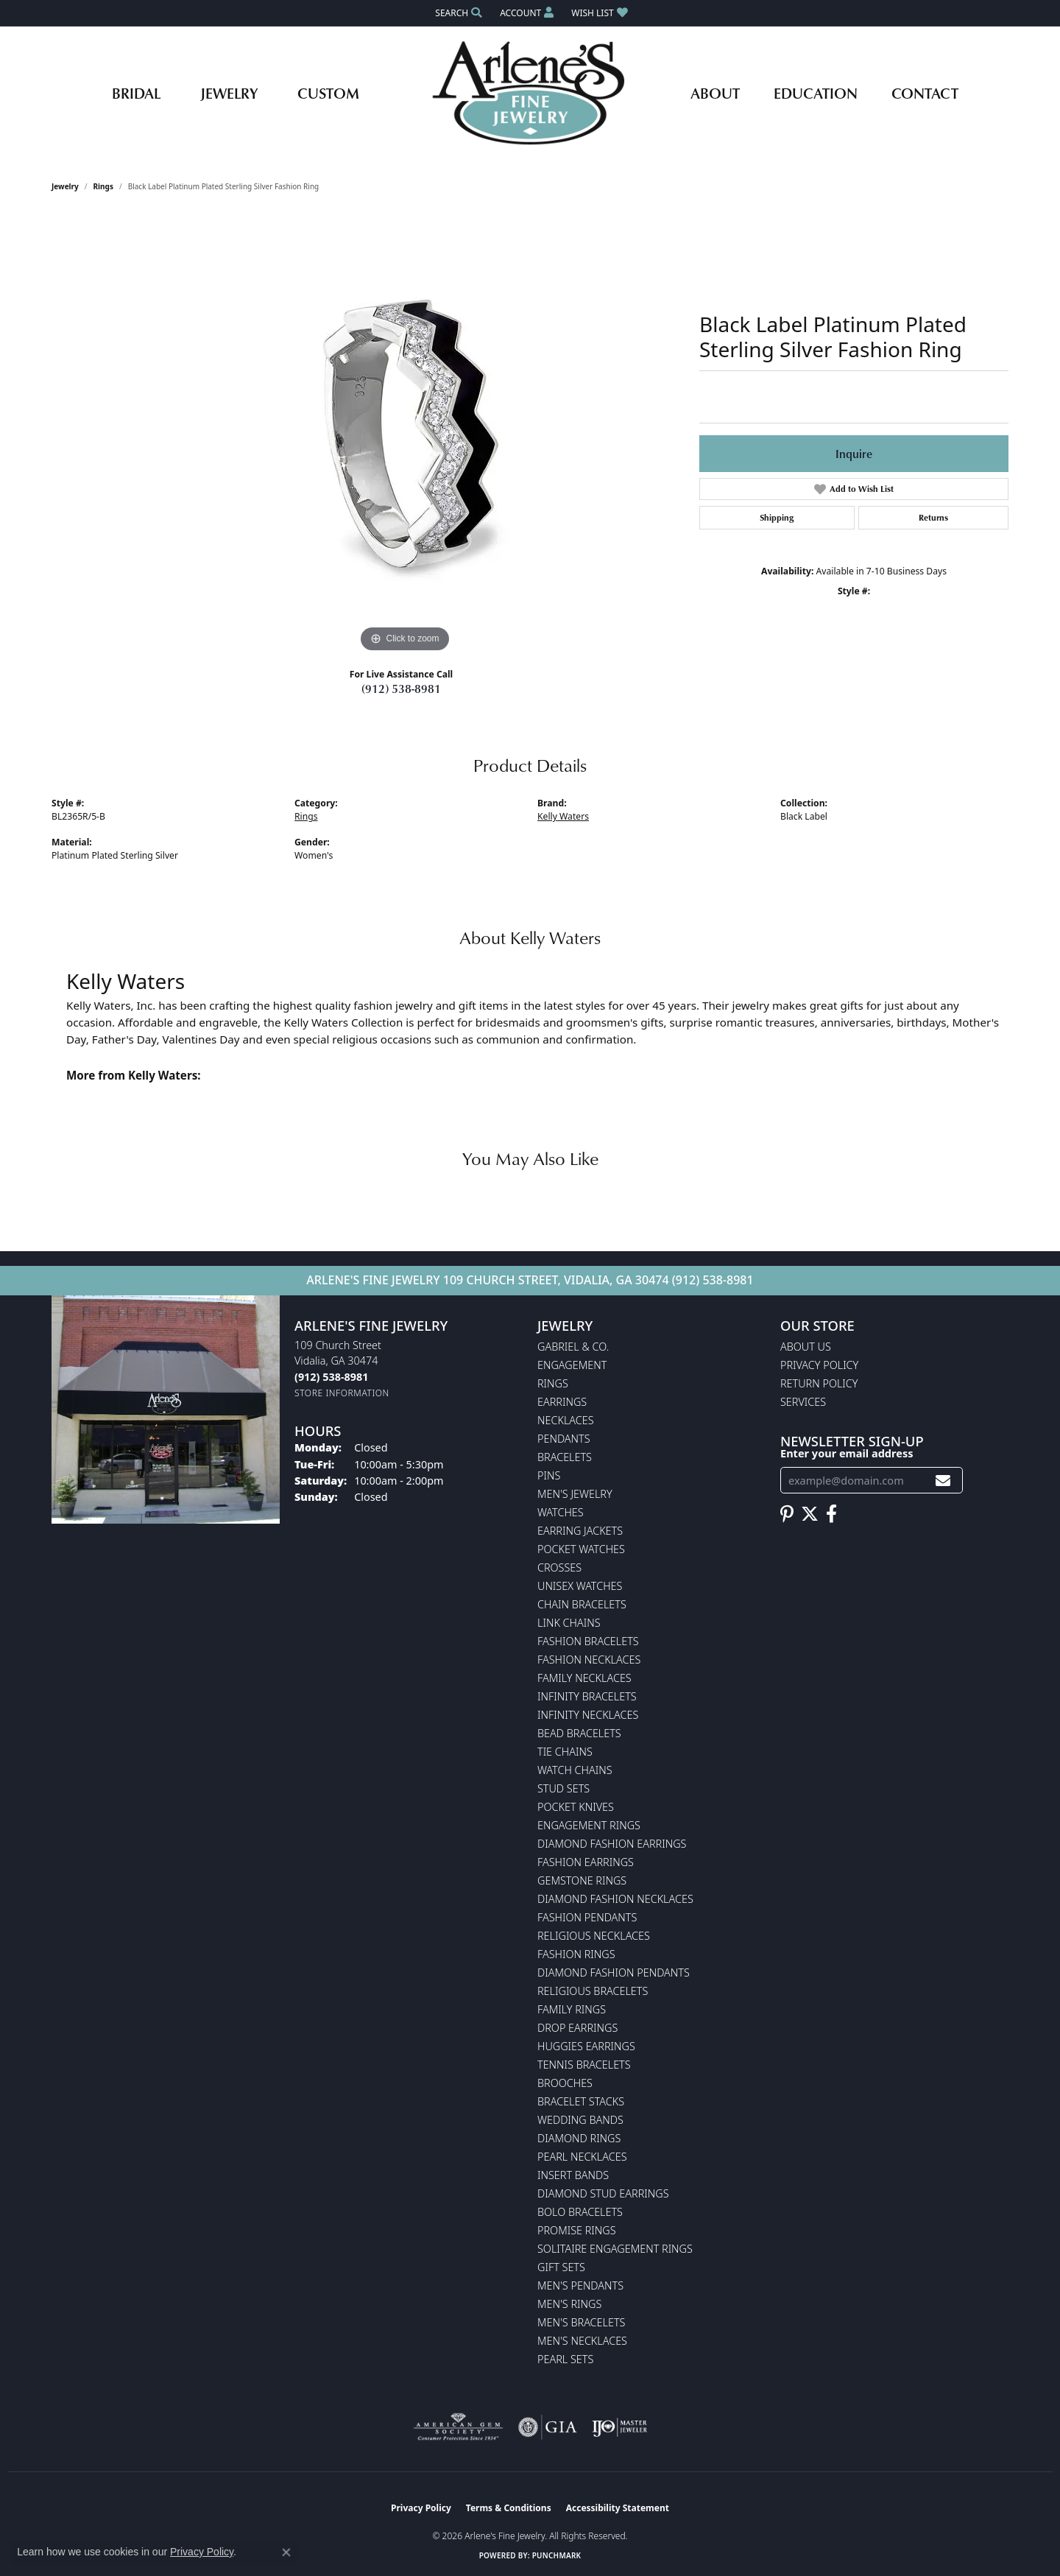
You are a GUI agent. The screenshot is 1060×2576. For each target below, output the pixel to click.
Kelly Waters (563, 816)
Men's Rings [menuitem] (569, 2304)
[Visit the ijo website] (619, 2427)
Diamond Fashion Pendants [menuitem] (613, 1972)
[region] (405, 435)
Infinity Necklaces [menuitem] (587, 1715)
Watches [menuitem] (560, 1512)
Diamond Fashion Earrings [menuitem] (611, 1844)
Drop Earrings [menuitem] (577, 2028)
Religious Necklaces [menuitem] (593, 1936)
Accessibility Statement (617, 2508)
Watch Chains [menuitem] (574, 1770)
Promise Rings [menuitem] (576, 2230)
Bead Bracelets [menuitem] (579, 1733)
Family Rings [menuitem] (571, 2009)
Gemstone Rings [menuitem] (581, 1880)
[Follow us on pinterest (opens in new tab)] (787, 1514)
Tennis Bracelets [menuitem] (584, 2065)
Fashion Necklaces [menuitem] (588, 1660)
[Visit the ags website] (458, 2427)
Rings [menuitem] (552, 1383)
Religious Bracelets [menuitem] (592, 1991)
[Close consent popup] (286, 2552)
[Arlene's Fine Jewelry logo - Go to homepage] (530, 93)
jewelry (65, 186)
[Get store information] (341, 1393)
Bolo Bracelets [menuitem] (580, 2212)
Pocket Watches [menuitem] (581, 1549)
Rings (103, 186)
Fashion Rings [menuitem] (576, 1954)
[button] (457, 13)
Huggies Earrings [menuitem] (586, 2046)
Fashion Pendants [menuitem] (587, 1917)
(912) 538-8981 (401, 688)
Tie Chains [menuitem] (565, 1752)
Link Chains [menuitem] (569, 1623)
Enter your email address (846, 1453)
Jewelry (229, 92)
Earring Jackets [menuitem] (580, 1531)
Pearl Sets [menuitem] (565, 2359)
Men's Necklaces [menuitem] (582, 2341)
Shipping (777, 517)
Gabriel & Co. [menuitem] (573, 1347)
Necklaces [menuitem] (565, 1420)
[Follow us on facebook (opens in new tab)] (831, 1514)
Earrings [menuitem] (562, 1402)
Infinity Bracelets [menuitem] (587, 1696)
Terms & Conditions (508, 2508)
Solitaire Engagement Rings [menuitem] (615, 2249)
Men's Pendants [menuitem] (580, 2285)
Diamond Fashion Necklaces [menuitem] (615, 1899)
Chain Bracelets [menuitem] (581, 1604)
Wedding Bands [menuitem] (580, 2120)
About (715, 92)
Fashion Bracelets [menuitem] (588, 1641)
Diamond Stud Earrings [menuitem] (603, 2193)
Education (816, 92)
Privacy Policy (819, 1365)
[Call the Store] (331, 1377)
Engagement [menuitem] (572, 1365)
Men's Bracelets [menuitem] (581, 2322)
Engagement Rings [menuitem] (588, 1825)
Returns (933, 517)
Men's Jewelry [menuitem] (574, 1494)
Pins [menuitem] (548, 1475)
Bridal (136, 92)
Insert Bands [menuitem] (573, 2175)
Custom (328, 92)
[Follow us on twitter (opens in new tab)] (810, 1514)
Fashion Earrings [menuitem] (585, 1862)
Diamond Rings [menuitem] (579, 2138)
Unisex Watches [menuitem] (579, 1586)
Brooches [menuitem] (565, 2083)
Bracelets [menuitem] (564, 1457)
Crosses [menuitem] (559, 1567)
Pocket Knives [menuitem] (575, 1807)
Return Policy (819, 1383)
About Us (805, 1347)
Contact (924, 92)
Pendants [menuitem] (563, 1439)
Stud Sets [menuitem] (563, 1788)
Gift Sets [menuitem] (561, 2267)
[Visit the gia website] (547, 2427)
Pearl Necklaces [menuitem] (582, 2157)
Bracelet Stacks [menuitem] (580, 2101)
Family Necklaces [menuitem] (584, 1678)
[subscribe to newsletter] (943, 1480)
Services (803, 1402)
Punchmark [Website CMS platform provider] (557, 2555)
